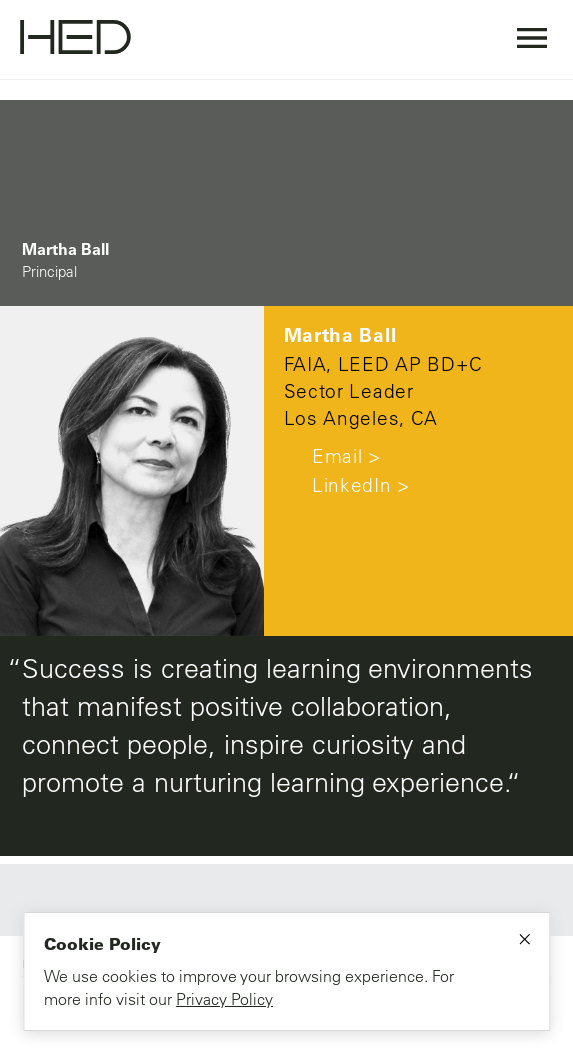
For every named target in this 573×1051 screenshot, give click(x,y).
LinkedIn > (347, 485)
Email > (333, 456)
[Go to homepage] (75, 39)
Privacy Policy (224, 999)
